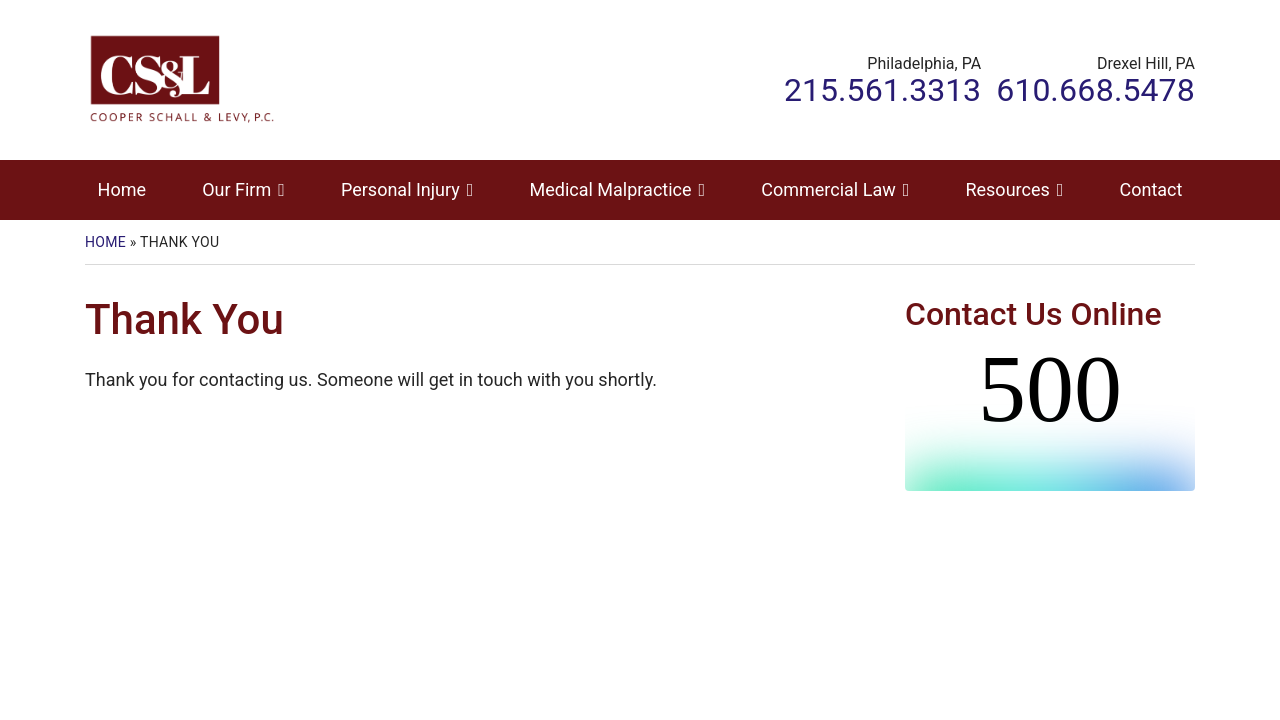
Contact (1150, 189)
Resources (1007, 189)
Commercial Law (828, 189)
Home (122, 189)
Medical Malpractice (611, 189)
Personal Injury (400, 189)
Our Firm (236, 189)
